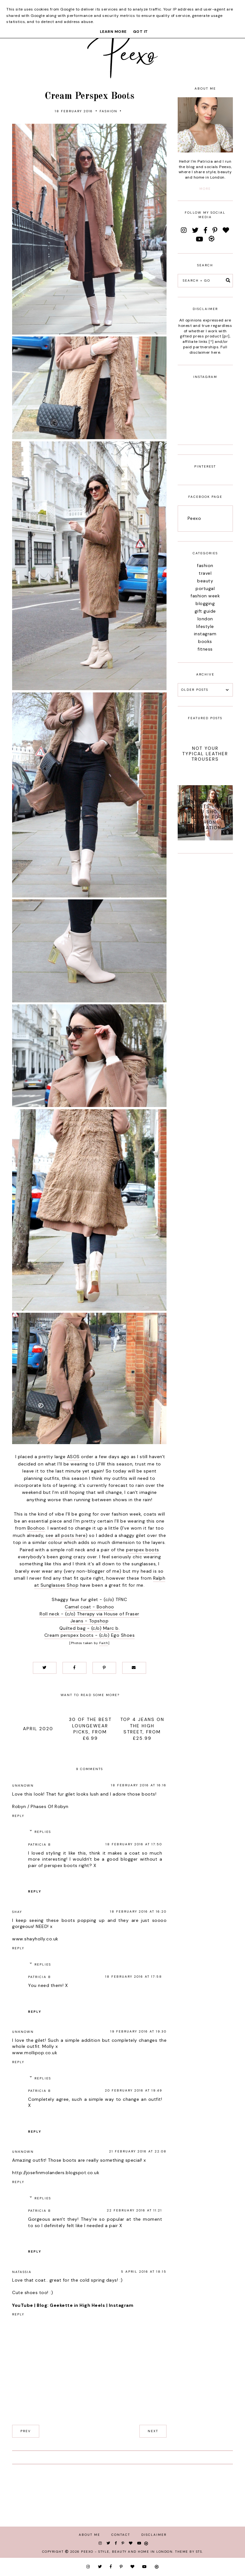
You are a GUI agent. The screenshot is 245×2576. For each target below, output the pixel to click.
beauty (205, 581)
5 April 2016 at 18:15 (144, 2272)
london (205, 619)
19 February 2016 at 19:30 (138, 2031)
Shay (17, 1912)
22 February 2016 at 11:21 (134, 2210)
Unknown (23, 1785)
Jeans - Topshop (90, 1621)
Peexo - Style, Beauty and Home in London (127, 2552)
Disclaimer (154, 2535)
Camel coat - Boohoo (89, 1607)
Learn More (113, 31)
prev (25, 2431)
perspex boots (142, 1550)
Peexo (194, 518)
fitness (205, 649)
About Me (89, 2535)
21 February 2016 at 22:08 (138, 2151)
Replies (42, 1832)
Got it (140, 31)
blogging (205, 603)
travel (205, 573)
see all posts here (65, 1535)
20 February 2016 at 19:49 (133, 2090)
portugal (205, 588)
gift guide (205, 611)
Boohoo (36, 1528)
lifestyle (205, 626)
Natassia (22, 2272)
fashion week (205, 596)
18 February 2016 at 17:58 (133, 1976)
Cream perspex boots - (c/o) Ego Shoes (89, 1635)
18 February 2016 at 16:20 (138, 1911)
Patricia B (39, 1844)
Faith (103, 1643)
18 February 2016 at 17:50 (134, 1844)
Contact (120, 2535)
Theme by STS (188, 2552)
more (205, 189)
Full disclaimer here (208, 349)
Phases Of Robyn (50, 1806)
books (205, 641)
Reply (18, 1816)
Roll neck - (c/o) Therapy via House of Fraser (89, 1614)
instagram (205, 634)
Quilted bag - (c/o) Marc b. (89, 1628)
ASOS (73, 1456)
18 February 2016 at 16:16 (139, 1785)
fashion (108, 111)
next (153, 2431)
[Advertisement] (205, 958)
